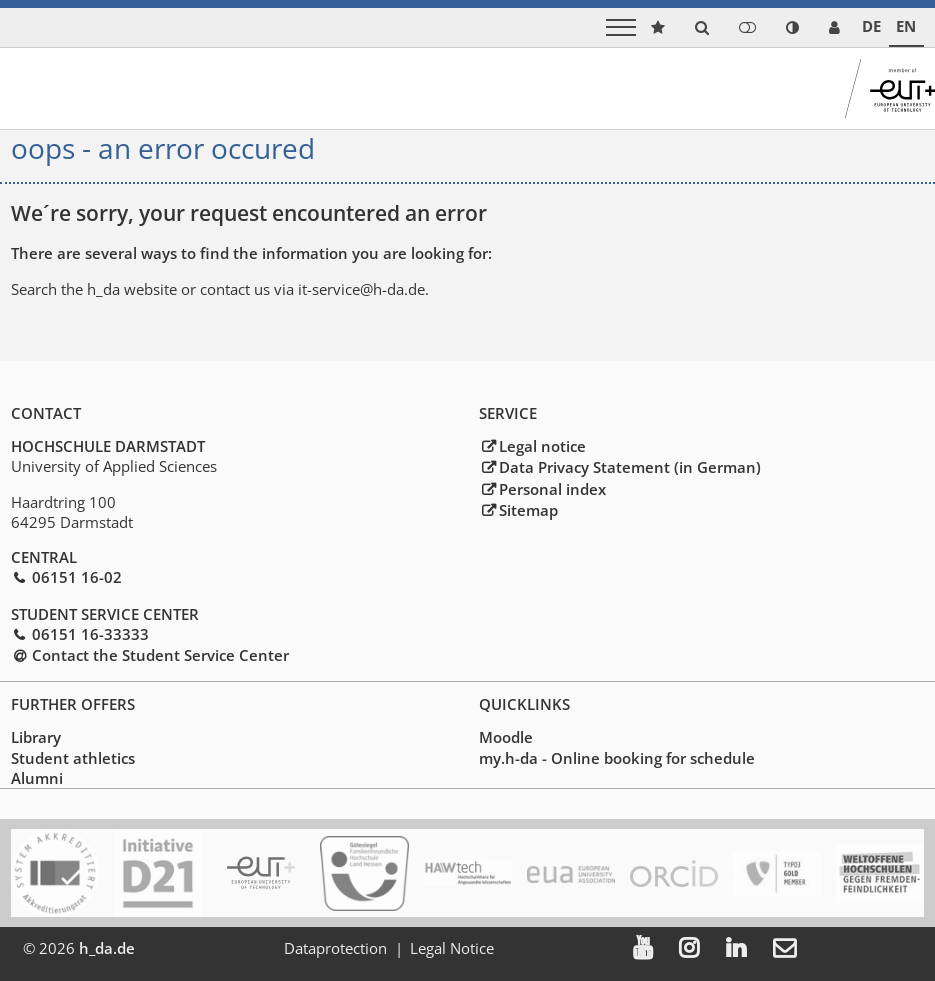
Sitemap (528, 510)
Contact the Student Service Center (160, 655)
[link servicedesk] (834, 27)
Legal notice (542, 446)
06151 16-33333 (90, 634)
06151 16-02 (77, 578)
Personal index (552, 489)
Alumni (37, 778)
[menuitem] (660, 949)
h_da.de (107, 948)
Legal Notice (455, 948)
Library (36, 738)
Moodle (506, 738)
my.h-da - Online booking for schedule (617, 758)
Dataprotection (338, 948)
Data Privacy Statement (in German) (630, 468)
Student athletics (73, 758)
